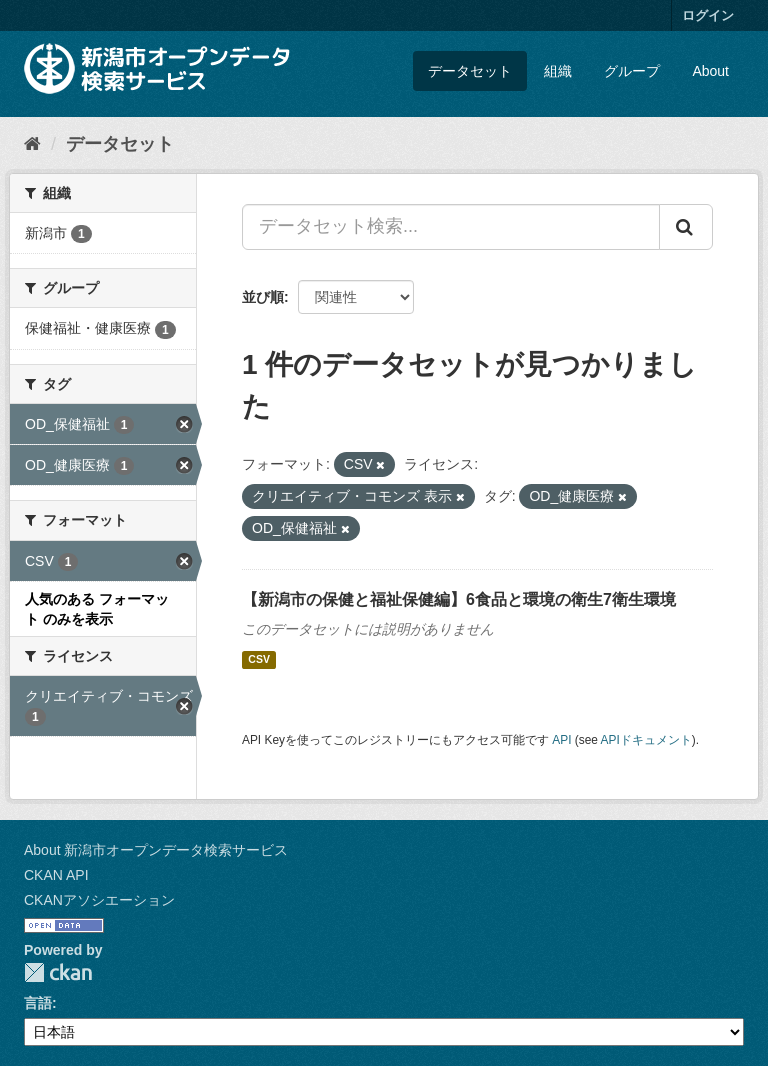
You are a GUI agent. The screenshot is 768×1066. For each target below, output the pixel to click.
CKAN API (56, 875)
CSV (259, 660)
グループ (632, 71)
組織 (558, 71)
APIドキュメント (646, 740)
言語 (38, 1003)
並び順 (263, 297)
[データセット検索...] (451, 227)
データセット (470, 71)
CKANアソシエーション (99, 900)
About (710, 71)
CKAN (58, 972)
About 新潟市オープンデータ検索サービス (156, 850)
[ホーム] (32, 144)
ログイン (708, 15)
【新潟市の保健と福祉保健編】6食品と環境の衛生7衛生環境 (459, 599)
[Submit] (686, 227)
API (561, 740)
